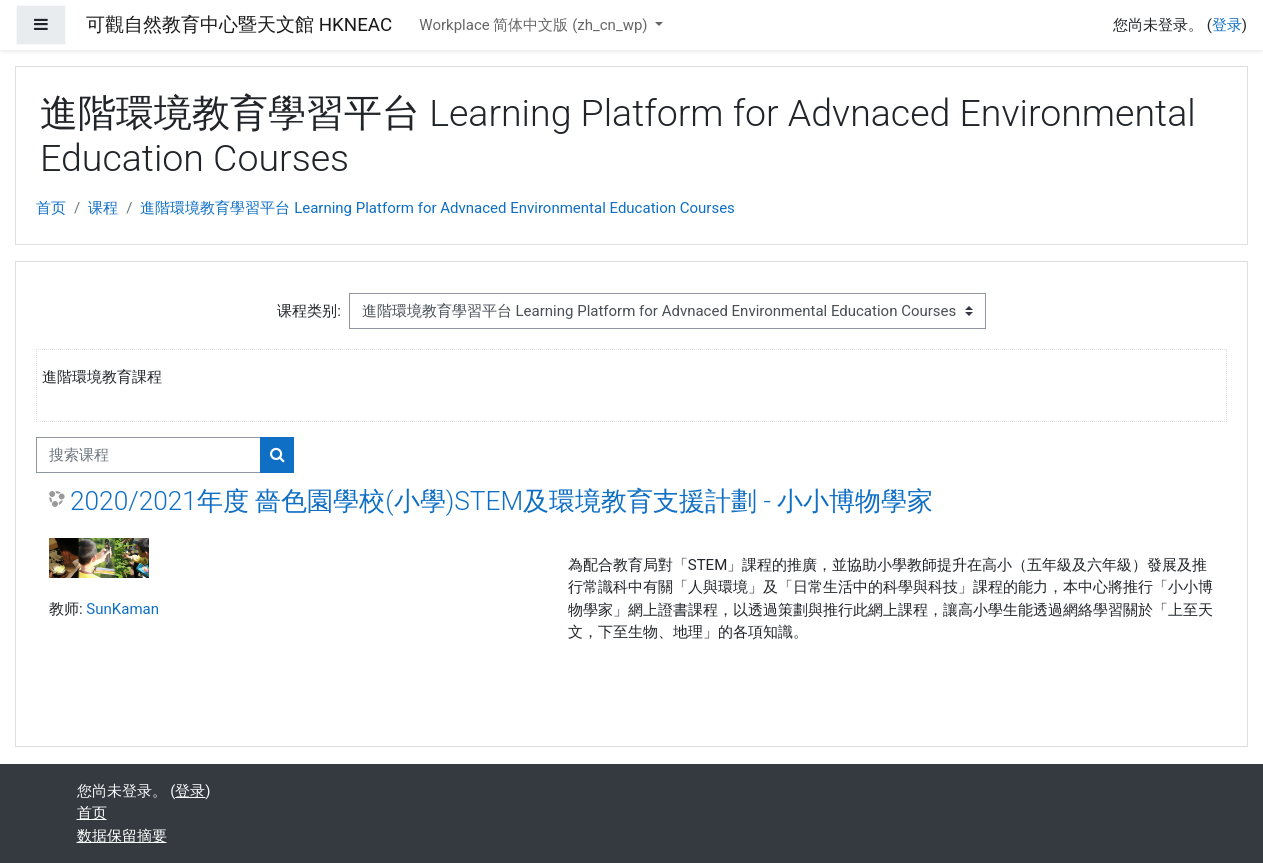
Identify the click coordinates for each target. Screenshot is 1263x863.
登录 (1227, 25)
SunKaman (122, 609)
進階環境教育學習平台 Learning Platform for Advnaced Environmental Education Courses (437, 208)
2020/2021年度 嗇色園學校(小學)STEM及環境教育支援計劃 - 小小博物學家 (501, 501)
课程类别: (309, 311)
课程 (103, 208)
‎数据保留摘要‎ (122, 836)
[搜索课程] (148, 455)
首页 (51, 208)
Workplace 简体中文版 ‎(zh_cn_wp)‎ (535, 25)
